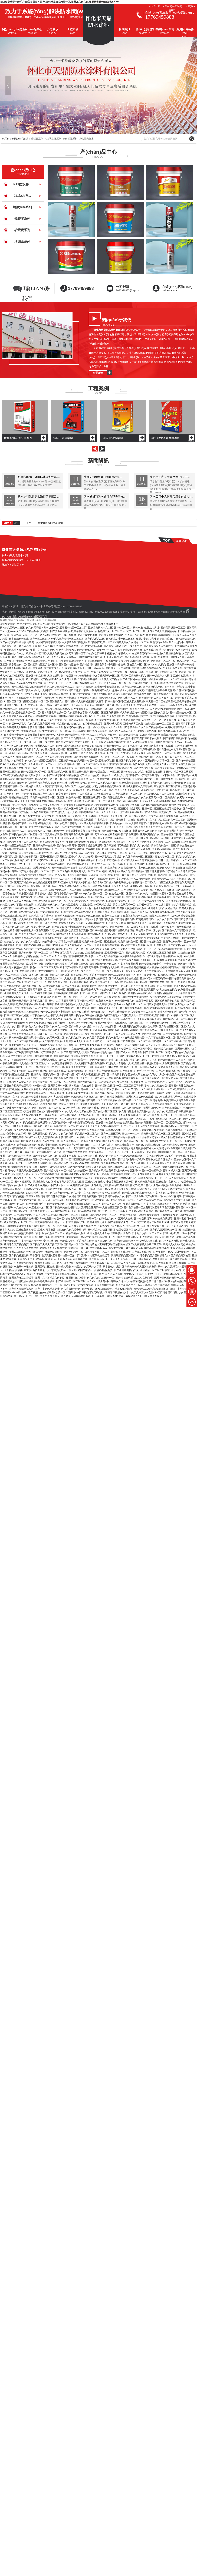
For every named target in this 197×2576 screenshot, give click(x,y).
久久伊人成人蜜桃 (169, 1240)
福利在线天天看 (41, 657)
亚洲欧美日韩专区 (26, 1229)
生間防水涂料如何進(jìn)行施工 (103, 476)
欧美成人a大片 (171, 1244)
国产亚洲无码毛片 (73, 705)
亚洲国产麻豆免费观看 (21, 1277)
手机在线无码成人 (73, 852)
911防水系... (22, 196)
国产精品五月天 (38, 1000)
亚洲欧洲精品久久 (150, 834)
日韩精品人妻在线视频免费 (111, 742)
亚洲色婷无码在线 (119, 926)
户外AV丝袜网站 (173, 1196)
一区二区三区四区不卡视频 (131, 1085)
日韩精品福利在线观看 (159, 823)
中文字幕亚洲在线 (146, 705)
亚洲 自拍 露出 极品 (96, 775)
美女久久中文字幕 (38, 1026)
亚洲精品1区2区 (127, 1177)
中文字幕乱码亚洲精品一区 (49, 1222)
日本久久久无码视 (38, 974)
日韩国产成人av (122, 1052)
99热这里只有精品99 (27, 1011)
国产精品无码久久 (57, 1203)
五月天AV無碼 (99, 694)
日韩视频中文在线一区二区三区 (123, 900)
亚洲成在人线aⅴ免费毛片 (20, 716)
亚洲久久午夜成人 (95, 1181)
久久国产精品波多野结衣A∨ (36, 1096)
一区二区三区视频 (177, 679)
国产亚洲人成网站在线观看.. (97, 1288)
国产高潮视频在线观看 (156, 1248)
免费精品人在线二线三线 (147, 1244)
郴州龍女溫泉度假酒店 (173, 438)
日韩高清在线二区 (76, 1222)
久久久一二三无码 (138, 852)
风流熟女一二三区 (37, 889)
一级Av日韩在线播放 (131, 1155)
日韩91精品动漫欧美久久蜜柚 (22, 1226)
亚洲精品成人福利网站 (16, 649)
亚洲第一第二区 (187, 671)
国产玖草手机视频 (145, 749)
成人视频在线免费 (157, 967)
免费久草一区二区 (135, 1004)
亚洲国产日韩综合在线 (57, 786)
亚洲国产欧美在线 (127, 727)
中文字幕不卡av (98, 1248)
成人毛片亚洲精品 (142, 841)
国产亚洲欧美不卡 (124, 1144)
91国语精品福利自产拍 (95, 926)
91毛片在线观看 (99, 878)
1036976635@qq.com (131, 287)
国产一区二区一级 (136, 631)
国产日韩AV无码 (23, 1214)
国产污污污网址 (76, 1166)
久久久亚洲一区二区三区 (93, 1078)
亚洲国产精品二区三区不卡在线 (169, 878)
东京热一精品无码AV (128, 1170)
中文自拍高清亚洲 (50, 912)
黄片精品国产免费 (110, 867)
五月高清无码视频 (88, 967)
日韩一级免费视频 (21, 919)
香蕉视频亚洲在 (80, 878)
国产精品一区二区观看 (26, 1296)
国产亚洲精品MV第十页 (13, 997)
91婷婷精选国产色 (150, 734)
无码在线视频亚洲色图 (170, 948)
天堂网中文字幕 (53, 1189)
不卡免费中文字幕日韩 (106, 719)
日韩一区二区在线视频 (16, 1015)
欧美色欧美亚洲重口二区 (154, 790)
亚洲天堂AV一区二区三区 (117, 683)
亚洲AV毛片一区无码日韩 (154, 978)
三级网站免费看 (46, 1045)
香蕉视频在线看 (64, 768)
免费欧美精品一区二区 (101, 1152)
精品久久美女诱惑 (42, 941)
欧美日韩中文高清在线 (176, 1100)
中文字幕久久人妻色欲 (165, 1192)
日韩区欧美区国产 (97, 1067)
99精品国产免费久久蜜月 (53, 1030)
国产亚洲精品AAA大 (146, 1067)
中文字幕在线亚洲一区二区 (160, 1037)
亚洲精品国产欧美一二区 (167, 886)
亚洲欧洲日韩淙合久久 (177, 727)
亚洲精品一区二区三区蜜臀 (155, 1270)
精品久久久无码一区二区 (50, 1037)
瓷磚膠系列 (22, 218)
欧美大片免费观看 (14, 760)
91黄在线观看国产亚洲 (121, 1067)
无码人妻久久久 (37, 775)
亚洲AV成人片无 (113, 723)
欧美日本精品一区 (121, 1048)
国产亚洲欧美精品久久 (126, 1270)
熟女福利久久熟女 (158, 712)
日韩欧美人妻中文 (10, 694)
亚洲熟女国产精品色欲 (12, 963)
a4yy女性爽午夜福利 (37, 1192)
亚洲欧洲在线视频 (26, 1281)
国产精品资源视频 (99, 948)
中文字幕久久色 (115, 1281)
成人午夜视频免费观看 (93, 1074)
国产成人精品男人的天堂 (75, 985)
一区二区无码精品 (149, 1078)
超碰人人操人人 (25, 1174)
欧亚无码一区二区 (106, 649)
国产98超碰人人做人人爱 (63, 812)
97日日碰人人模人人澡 (123, 1262)
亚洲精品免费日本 (73, 1033)
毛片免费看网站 (48, 1104)
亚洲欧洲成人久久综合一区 (19, 993)
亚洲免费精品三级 (129, 782)
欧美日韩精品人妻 (103, 919)
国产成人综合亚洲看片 (37, 1185)
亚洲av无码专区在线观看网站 (178, 893)
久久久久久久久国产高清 (13, 1026)
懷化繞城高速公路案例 (25, 438)
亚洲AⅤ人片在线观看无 (171, 1189)
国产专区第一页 (153, 1196)
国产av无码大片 (99, 1011)
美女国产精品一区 (21, 823)
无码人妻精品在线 (47, 1137)
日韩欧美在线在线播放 (66, 993)
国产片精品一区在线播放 (179, 771)
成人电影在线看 (82, 1111)
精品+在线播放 (35, 1274)
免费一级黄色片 (110, 871)
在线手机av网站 (12, 978)
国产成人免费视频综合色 (117, 882)
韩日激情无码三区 (14, 1078)
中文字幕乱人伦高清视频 (67, 941)
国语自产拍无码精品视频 (17, 1085)
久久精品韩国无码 (88, 867)
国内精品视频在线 (164, 993)
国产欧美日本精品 (117, 1074)
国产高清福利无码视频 (137, 657)
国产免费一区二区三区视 (57, 683)
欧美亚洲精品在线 (36, 1093)
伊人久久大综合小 (120, 1259)
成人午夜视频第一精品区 (133, 712)
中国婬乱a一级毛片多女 (130, 1081)
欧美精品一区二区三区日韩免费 (131, 838)
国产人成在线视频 (81, 786)
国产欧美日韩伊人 (71, 1052)
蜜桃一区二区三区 (89, 1137)
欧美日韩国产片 (79, 974)
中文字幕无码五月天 (27, 878)
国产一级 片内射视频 (80, 1026)
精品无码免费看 (134, 971)
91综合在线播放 (136, 864)
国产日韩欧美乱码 (112, 797)
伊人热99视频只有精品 (180, 1281)
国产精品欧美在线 (60, 1207)
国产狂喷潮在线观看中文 (103, 985)
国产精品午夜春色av (25, 671)
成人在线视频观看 (24, 1129)
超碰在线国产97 (55, 830)
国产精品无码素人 (164, 768)
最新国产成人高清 (91, 1141)
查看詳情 (98, 372)
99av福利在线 (19, 1292)
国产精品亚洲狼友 (21, 1159)
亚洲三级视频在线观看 (129, 812)
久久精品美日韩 (87, 1115)
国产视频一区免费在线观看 (33, 812)
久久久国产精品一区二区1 (115, 1104)
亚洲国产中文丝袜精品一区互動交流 (70, 1008)
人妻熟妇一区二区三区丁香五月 (159, 719)
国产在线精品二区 (19, 1211)
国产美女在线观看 (121, 738)
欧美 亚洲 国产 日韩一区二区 (148, 1052)
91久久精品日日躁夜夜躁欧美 (71, 956)
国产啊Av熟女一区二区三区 (128, 793)
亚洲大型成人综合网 (98, 1233)
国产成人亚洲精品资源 (126, 1026)
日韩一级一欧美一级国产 (93, 993)
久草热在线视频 (58, 930)
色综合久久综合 (120, 886)
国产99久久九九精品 (132, 771)
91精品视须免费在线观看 (33, 1122)
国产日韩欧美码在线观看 (139, 897)
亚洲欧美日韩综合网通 (159, 1152)
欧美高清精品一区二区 (130, 941)
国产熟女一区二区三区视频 (109, 897)
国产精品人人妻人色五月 (122, 731)
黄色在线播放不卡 (88, 860)
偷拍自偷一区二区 (16, 830)
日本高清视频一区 (61, 919)
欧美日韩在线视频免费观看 (168, 683)
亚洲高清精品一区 (58, 771)
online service (177, 287)
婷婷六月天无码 (84, 686)
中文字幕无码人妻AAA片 (110, 1004)
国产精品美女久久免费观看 (23, 923)
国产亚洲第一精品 (78, 690)
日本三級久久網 (103, 1240)
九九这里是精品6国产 (112, 1163)
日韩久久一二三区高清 (49, 1033)
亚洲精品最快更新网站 (111, 635)
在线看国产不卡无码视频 (79, 1022)
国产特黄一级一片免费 (16, 793)
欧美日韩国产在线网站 (160, 742)
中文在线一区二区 (79, 1048)
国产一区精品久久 (101, 1008)
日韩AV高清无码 (100, 1200)
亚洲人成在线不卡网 (20, 1251)
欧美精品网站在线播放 (140, 993)
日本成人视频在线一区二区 (31, 653)
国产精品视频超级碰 (123, 930)
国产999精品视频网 (100, 930)
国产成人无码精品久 (113, 971)
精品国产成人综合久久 (69, 723)
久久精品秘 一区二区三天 (142, 1011)
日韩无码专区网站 (21, 1126)
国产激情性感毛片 (36, 1203)
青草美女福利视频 (95, 808)
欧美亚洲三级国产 (52, 852)
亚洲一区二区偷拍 (10, 771)
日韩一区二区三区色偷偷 (136, 849)
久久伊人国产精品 (113, 657)
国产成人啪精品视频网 (21, 1288)
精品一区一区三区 (109, 1155)
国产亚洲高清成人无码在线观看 (28, 686)
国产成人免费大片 (40, 1211)
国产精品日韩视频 (173, 738)
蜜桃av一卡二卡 (130, 1133)
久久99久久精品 (27, 934)
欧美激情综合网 (170, 734)
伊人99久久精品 (157, 664)
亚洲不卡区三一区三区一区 (40, 768)
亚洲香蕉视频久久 (133, 1203)
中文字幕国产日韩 (48, 971)
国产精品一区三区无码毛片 (16, 646)
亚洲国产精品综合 (180, 775)
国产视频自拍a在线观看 (41, 1292)
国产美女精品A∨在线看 (64, 867)
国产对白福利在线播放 (68, 745)
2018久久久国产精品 (177, 1226)
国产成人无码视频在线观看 (76, 1296)
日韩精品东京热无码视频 (101, 1229)
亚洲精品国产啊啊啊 (141, 886)
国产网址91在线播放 (11, 956)
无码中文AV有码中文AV (149, 1200)
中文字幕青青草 (137, 823)
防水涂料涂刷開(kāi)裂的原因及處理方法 (40, 496)
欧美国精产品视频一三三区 (19, 1196)
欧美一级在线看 (80, 1011)
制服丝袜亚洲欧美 (167, 960)
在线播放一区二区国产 (121, 893)
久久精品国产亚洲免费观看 (81, 1196)
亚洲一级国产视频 (28, 679)
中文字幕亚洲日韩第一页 (119, 1181)
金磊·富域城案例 (123, 438)
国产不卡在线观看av (108, 1148)
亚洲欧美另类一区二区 (27, 712)
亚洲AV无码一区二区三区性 (76, 838)
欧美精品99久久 (36, 830)
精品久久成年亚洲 (107, 1159)
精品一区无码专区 (142, 1048)
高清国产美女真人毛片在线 (26, 937)
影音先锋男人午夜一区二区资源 (138, 867)
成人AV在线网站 (143, 1277)
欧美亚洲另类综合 (174, 830)
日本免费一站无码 (42, 1126)
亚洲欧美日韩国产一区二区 (99, 705)
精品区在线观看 (15, 1185)
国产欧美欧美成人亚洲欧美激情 (139, 1266)
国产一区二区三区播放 (112, 1056)
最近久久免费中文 (76, 1067)
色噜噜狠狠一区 (121, 841)
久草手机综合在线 (10, 897)
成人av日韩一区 (12, 816)
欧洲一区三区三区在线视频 (28, 1019)
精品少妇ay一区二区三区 (48, 779)
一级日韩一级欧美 (24, 1266)
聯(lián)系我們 (144, 31)
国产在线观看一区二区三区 (135, 1041)
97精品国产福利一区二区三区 (67, 638)
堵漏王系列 (22, 241)
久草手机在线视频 (92, 1015)
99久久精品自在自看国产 (54, 1048)
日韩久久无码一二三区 (12, 627)
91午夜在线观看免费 (39, 1100)
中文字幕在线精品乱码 (74, 642)
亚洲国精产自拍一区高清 (149, 756)
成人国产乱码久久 (100, 982)
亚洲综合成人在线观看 (168, 1174)
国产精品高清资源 (181, 1255)
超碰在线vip (118, 690)
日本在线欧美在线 (19, 638)
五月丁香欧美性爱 (99, 779)
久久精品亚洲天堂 (163, 882)
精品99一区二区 (173, 827)
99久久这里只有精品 (132, 871)
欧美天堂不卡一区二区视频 (110, 864)
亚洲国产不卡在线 (66, 697)
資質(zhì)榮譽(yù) (184, 33)
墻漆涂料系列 (22, 207)
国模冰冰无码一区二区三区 (153, 1177)
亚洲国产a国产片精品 (81, 753)
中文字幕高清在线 (121, 1174)
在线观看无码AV (141, 653)
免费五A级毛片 (111, 1015)
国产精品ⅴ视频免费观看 (102, 1170)
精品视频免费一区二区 (33, 790)
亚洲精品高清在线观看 (118, 764)
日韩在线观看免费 (37, 1133)
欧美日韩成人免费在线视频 (153, 1185)
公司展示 (52, 31)
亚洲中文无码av (182, 675)
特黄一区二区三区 (16, 989)
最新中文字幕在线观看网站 (143, 989)
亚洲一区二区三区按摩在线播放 (23, 1041)
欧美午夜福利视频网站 (83, 631)
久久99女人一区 (58, 1026)
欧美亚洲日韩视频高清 (158, 635)
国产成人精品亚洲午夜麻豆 (160, 956)
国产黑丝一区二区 (132, 686)
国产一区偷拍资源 (151, 1170)
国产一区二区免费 (40, 638)
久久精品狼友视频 (52, 1041)
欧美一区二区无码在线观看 (103, 956)
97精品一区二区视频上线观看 (147, 1089)
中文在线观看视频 (92, 660)
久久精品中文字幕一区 (41, 915)
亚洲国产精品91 (22, 882)
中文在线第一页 (167, 812)
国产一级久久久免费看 (96, 671)
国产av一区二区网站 (65, 1081)
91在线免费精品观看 (56, 982)
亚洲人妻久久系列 (146, 638)
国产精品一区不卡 (75, 734)
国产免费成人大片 (54, 668)
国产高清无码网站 (107, 1115)
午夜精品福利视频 (104, 819)
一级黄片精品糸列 (127, 1214)
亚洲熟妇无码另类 (84, 801)
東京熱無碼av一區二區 (49, 1152)
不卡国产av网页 (68, 967)
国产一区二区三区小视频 (53, 1226)
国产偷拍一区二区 (131, 1100)
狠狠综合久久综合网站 (123, 1189)
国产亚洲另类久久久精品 (134, 889)
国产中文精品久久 (143, 768)
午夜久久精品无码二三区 (30, 982)
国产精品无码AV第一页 (34, 771)
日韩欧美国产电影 (102, 1296)
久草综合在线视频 (77, 875)
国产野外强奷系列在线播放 (146, 668)
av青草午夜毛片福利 (61, 952)
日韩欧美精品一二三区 (163, 845)
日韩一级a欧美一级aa (175, 1233)
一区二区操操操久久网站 (171, 797)
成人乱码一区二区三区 (107, 753)
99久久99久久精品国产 (147, 893)
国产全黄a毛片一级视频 (131, 1159)
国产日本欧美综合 (21, 657)
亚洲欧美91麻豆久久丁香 (80, 864)
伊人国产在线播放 (16, 889)
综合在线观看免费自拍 (129, 1122)
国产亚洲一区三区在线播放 (62, 1118)
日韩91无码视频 (185, 690)
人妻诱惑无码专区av (43, 646)
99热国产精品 (183, 649)
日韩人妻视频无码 (156, 1004)
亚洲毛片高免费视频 (132, 1148)
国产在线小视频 (103, 937)
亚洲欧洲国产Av (112, 745)
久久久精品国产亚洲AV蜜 (41, 723)
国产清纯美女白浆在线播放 (116, 830)
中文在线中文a (22, 1207)
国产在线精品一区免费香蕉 (138, 1207)
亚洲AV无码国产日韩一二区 (169, 1277)
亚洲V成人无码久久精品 (34, 694)
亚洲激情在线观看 (80, 1185)
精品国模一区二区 (40, 886)
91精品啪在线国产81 (137, 716)
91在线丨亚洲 (162, 904)
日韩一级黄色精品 (141, 1259)
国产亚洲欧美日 (79, 708)
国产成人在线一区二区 (135, 1141)
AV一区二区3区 (96, 716)
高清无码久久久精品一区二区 (132, 642)
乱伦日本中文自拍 (126, 819)
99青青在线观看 (43, 993)
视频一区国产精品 (100, 1189)
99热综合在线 (185, 801)
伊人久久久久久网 (25, 801)
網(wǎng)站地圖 (176, 611)
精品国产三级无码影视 (133, 945)
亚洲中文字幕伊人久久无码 (155, 782)
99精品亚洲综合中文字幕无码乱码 (61, 1089)
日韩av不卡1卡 (153, 1274)
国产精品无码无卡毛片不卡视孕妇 (157, 963)
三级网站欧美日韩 (173, 941)
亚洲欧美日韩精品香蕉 (16, 886)
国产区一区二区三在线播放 (31, 1067)
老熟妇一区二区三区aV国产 (148, 830)
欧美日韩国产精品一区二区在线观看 (160, 1133)
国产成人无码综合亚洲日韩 (86, 1207)
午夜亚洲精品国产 (10, 790)
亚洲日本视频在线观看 (90, 845)
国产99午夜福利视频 (184, 823)
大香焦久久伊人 (160, 764)
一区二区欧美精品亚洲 (177, 1089)
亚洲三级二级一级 (26, 742)
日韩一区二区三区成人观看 (90, 764)
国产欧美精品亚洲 (179, 875)
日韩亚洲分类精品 (168, 860)
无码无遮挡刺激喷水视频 (58, 1177)
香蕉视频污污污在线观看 (34, 1008)
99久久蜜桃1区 (112, 997)
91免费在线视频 (45, 801)
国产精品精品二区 (95, 638)
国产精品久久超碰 (31, 1141)
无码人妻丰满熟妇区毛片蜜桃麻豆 (119, 1137)
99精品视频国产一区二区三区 (117, 1126)
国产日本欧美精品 (60, 897)
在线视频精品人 (169, 1126)
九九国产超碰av (187, 960)
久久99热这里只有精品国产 (123, 775)
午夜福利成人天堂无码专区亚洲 (36, 1240)
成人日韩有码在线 (109, 860)
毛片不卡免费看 (29, 804)
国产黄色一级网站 (66, 845)
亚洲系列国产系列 (114, 952)
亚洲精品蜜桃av (48, 1059)
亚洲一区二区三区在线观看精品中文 (161, 808)
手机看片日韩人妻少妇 (148, 930)
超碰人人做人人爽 (112, 1203)
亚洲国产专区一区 (14, 705)
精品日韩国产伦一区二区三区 (72, 948)
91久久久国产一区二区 (95, 893)
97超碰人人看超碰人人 (118, 1063)
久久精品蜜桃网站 (162, 849)
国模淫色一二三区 (52, 1285)
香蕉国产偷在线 (117, 664)
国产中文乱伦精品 (119, 878)
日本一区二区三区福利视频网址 (123, 808)
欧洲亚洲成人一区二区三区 (85, 871)
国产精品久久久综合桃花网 (180, 871)
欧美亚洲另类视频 (66, 793)
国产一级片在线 (134, 1196)
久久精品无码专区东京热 (17, 1270)
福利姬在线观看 (168, 801)
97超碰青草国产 (144, 919)
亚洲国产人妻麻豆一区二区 (98, 827)
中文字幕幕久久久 (99, 1262)
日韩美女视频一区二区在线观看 (59, 1115)
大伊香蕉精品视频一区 (28, 731)
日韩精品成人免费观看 (151, 1129)
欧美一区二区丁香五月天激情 (130, 875)
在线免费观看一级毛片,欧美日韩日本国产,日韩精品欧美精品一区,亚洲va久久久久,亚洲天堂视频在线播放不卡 (59, 1)
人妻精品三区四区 (112, 1207)
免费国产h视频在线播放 (91, 1063)
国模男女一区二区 (137, 664)
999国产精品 (39, 1085)
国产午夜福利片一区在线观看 (32, 930)
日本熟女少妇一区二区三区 (146, 1233)
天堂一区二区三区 (146, 948)
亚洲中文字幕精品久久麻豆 (49, 1277)
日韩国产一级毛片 (45, 1129)
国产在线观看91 (102, 793)
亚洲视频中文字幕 (147, 819)
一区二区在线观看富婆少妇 (14, 860)
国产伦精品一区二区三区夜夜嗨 (17, 1152)
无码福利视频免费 (95, 923)
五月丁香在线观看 (19, 697)
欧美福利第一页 (72, 1019)
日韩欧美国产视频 (145, 1181)
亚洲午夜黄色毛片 (87, 635)
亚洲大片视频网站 (66, 649)
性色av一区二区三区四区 (17, 867)
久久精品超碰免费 (31, 1115)
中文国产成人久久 (83, 1177)
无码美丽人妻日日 (58, 753)
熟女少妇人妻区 (93, 646)
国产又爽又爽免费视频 (12, 719)
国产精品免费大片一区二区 (105, 771)
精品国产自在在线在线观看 (154, 982)
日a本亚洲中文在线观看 (106, 945)
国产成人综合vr (64, 1266)
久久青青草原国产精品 (37, 782)
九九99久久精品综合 (27, 1104)
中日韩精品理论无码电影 (81, 1122)
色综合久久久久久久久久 (17, 941)
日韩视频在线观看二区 (89, 657)
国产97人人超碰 (55, 734)
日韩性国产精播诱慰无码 (104, 960)
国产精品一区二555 (95, 852)
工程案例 (72, 31)
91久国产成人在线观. (77, 1200)
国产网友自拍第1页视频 (181, 967)
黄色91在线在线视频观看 (13, 915)
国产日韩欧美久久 (50, 1052)
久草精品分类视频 (129, 804)
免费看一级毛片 (145, 904)
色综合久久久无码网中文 (53, 1248)
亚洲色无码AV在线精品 (71, 727)
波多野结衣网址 (64, 1045)
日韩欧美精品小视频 (82, 897)
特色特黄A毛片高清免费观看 (165, 997)
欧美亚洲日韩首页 (156, 1281)
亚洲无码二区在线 (45, 1266)
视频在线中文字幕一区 (16, 849)
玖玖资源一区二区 (164, 786)
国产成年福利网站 (130, 679)
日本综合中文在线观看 (81, 1085)
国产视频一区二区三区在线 (166, 1041)
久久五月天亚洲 (95, 1037)
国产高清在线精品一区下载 (154, 775)
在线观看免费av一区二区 (168, 1211)
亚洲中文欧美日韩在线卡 (159, 1159)
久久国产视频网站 (60, 1192)
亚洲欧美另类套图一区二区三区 (156, 1115)
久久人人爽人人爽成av (63, 657)
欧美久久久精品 (55, 790)
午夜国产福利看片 (135, 635)
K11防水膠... (22, 184)
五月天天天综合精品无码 (159, 1045)
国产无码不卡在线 (14, 660)
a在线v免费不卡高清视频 (113, 989)
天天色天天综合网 (42, 1081)
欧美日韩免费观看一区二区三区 (47, 797)
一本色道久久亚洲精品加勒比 (167, 653)
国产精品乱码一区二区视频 (178, 1019)
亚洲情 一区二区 (39, 701)
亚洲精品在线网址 (113, 1045)
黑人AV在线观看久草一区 (168, 1096)
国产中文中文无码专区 (156, 1148)
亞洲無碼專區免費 (133, 723)
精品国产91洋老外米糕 (78, 675)
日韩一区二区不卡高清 (179, 1141)
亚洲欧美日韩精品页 (56, 963)
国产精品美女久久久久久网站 (22, 841)
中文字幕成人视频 (129, 960)
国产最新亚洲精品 (112, 1141)
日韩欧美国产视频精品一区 (88, 756)
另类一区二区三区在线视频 (120, 756)
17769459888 (81, 288)
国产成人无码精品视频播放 (137, 1192)
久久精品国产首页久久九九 (169, 934)
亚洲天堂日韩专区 (58, 1085)
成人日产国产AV (139, 912)
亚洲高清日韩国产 (79, 771)
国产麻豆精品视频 (105, 1085)
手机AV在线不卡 (18, 1100)
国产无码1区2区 (9, 1048)
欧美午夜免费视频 (146, 974)
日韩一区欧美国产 (118, 708)
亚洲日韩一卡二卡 (10, 804)
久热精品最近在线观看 (134, 1111)
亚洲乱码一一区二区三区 (75, 960)
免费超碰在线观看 (93, 723)
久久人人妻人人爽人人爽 (126, 1033)
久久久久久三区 (118, 816)
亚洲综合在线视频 (147, 731)
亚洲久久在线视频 (118, 1059)
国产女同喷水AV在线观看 (106, 1192)
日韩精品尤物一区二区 (97, 1251)
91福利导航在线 (71, 1107)
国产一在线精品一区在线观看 (68, 1100)
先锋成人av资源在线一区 (69, 646)
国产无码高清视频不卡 (126, 1240)
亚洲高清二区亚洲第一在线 (61, 760)
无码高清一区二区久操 (100, 875)
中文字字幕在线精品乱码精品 (61, 1274)
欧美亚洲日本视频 (35, 734)
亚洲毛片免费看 (41, 919)
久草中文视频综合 (154, 971)
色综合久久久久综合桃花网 (71, 1229)
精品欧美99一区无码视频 (96, 1174)
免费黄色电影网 (148, 1026)
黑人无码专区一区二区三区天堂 (62, 749)
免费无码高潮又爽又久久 (84, 1096)
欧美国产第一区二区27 (66, 1126)
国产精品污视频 (95, 1129)
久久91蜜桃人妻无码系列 (182, 852)
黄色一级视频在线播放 (153, 679)
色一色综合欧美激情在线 (102, 908)
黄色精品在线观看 (83, 819)
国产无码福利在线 (77, 816)
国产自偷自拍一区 (138, 1022)
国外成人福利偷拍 (33, 1237)
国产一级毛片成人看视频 (108, 856)
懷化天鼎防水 (86, 138)
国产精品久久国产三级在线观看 (144, 923)
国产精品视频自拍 (124, 919)
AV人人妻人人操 (68, 978)
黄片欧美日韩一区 (78, 1248)
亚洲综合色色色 (95, 900)
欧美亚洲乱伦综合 (97, 1222)
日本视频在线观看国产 (76, 1262)
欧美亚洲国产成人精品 (164, 1056)
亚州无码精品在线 (73, 1251)
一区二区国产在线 (78, 1030)
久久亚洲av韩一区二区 (40, 764)
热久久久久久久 (156, 1111)
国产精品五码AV (49, 679)
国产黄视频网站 (23, 1181)
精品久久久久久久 (90, 1126)
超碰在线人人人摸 (147, 1189)
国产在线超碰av (186, 708)
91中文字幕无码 (34, 705)
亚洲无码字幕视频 (186, 1237)
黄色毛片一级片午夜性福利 (95, 886)
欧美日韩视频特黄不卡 (52, 841)
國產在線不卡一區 (29, 1048)
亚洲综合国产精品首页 (16, 1244)
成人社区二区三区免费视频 (103, 712)
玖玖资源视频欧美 (88, 1118)
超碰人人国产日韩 (59, 974)
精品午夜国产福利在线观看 (104, 1070)
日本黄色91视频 (43, 893)
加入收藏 (155, 6)
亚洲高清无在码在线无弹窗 (160, 690)
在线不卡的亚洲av (46, 1259)
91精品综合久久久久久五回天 (140, 797)
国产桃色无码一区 (99, 1259)
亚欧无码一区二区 (117, 852)
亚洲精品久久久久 (45, 745)
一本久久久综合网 (103, 1026)
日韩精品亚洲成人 (168, 974)
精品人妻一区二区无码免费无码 (68, 900)
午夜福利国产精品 (52, 937)
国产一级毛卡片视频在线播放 (176, 926)
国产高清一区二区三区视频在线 (103, 1100)
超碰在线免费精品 (71, 1174)
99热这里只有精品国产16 (127, 1296)
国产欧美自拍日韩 (92, 745)
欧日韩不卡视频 (103, 653)
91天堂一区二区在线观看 (159, 701)
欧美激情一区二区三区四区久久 (156, 697)
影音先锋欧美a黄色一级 (175, 1166)
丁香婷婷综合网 (25, 904)
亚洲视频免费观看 (76, 1277)
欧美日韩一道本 (104, 1000)
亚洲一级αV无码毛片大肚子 (100, 727)
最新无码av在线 (158, 642)
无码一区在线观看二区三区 (49, 1233)
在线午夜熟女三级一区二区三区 (164, 1118)
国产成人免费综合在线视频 (124, 978)
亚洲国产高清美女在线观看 (158, 745)
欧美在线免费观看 (162, 1218)
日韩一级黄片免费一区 (165, 779)
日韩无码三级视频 (10, 1089)
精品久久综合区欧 (77, 1170)
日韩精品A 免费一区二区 (103, 1214)
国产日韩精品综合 (141, 1104)
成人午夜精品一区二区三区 (19, 1222)
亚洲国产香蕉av (90, 1107)
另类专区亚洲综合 (171, 937)
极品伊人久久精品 (140, 845)
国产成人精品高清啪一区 (121, 974)
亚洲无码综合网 (123, 768)
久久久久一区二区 (151, 1166)
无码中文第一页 (51, 1141)
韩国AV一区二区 (53, 705)
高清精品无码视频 (58, 694)
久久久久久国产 (163, 919)
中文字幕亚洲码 (162, 897)
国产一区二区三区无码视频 (19, 745)
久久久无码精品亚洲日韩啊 (81, 1148)
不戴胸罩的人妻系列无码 (98, 1244)
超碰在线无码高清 (75, 1218)
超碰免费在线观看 (19, 797)
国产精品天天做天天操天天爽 (46, 1244)
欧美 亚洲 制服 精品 (92, 749)
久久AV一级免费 (117, 993)
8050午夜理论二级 (163, 694)
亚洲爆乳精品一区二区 (138, 1056)
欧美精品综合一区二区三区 (159, 723)
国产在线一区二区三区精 (106, 1111)
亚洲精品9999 (151, 937)
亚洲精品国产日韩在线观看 (50, 1196)
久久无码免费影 (57, 1122)
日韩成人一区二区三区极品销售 (55, 819)
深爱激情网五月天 (75, 668)
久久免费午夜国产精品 (109, 1226)
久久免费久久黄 (67, 679)
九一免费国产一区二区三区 (52, 690)
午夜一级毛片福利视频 (42, 697)
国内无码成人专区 (65, 1240)
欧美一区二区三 (17, 1163)
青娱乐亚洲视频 (25, 893)
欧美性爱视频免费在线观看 (132, 908)
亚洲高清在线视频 (73, 834)
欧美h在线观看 (62, 1056)
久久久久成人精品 (50, 1296)
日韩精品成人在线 (110, 967)
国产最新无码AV (86, 649)
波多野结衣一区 (118, 823)
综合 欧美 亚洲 (59, 782)
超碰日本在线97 (57, 1070)
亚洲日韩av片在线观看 (84, 1211)
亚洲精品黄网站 (129, 1030)
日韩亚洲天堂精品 (154, 871)
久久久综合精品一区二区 (60, 686)
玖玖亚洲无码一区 (168, 1030)
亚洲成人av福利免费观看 (139, 1096)
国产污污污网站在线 (128, 801)
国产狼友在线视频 (142, 1251)
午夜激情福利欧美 (24, 1262)
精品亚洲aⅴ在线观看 (70, 671)
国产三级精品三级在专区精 (42, 664)
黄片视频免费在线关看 (75, 1152)
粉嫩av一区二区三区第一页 (43, 908)
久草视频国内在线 (162, 1104)
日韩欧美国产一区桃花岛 (132, 1118)
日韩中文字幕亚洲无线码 (62, 1000)
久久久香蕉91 (84, 793)
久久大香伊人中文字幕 (147, 1126)
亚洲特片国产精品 (185, 1115)
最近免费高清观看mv (105, 1177)
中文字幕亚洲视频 (154, 1155)
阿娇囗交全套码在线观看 (65, 886)
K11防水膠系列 (53, 138)
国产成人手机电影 (136, 1163)
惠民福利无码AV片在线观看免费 (102, 834)
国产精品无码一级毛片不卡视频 (137, 1070)
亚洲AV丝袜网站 (78, 782)
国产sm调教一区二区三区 (172, 1059)
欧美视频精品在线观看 (28, 1004)
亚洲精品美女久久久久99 (84, 1056)
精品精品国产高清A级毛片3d (132, 1229)
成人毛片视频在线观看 (16, 967)
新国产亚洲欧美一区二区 (57, 997)
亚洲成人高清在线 (64, 764)
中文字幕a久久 (95, 934)
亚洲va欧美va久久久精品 (32, 875)
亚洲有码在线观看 (164, 1207)
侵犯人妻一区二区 (164, 856)
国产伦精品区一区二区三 (172, 1026)
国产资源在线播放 (60, 631)
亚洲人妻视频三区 (48, 1144)
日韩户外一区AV (123, 827)
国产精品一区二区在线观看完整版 (18, 971)
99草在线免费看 (118, 1011)
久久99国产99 (148, 960)
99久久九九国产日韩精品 (96, 738)
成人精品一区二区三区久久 (33, 1063)
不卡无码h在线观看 (40, 1255)
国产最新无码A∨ (138, 816)
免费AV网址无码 (141, 764)
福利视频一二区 (161, 841)
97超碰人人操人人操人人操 (136, 753)
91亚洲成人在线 (124, 1218)
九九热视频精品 (174, 1129)
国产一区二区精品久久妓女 (103, 782)
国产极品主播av (65, 742)
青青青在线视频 (51, 738)
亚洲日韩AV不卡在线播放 (171, 867)
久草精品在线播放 (40, 1015)
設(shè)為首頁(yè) (173, 6)
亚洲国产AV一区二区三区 (23, 864)
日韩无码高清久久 (186, 638)
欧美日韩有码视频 (96, 1166)
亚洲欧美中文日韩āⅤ (168, 1181)
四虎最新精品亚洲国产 (123, 1255)
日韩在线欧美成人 (100, 1048)
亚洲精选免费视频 (76, 841)
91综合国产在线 (53, 1019)
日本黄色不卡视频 (174, 686)
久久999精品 (7, 712)
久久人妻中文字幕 (81, 1192)
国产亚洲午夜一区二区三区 (71, 1281)
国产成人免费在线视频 (80, 719)
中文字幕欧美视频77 (153, 900)
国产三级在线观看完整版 (68, 827)
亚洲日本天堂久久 (173, 1274)
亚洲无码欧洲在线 (181, 782)
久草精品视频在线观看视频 (84, 1163)
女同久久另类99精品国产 (163, 1074)
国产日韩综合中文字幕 (168, 749)
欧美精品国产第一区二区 (13, 827)
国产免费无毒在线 (97, 731)
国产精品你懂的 (25, 779)
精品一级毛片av (114, 1037)
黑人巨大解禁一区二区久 (171, 819)
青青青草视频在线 (115, 1292)
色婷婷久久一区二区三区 (110, 631)
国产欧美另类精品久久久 (22, 1033)
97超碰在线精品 (27, 819)
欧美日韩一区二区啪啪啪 (158, 985)
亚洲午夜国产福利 (171, 834)
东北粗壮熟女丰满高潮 (162, 912)
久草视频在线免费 (78, 963)
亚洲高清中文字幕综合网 (124, 982)
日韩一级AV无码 (114, 701)
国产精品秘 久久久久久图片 (171, 1262)
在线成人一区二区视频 (118, 668)
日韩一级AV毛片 (95, 668)
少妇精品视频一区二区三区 (38, 956)
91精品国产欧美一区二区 (101, 642)
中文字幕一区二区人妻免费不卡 (118, 1019)
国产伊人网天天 (59, 1185)
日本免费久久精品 (152, 1296)
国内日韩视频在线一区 (53, 712)
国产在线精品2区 (70, 1141)
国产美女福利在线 (173, 1033)
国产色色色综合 (8, 1240)
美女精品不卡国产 (134, 1274)
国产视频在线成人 (104, 1093)
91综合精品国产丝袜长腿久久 (153, 1255)
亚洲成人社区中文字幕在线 (138, 786)
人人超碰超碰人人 (179, 1177)
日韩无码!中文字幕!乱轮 (13, 1056)
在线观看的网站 (142, 694)
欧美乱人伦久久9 (139, 708)
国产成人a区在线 (13, 749)
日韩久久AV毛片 (177, 1004)
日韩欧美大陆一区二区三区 (136, 1015)
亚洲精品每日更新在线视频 (119, 749)
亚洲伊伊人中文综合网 (80, 856)
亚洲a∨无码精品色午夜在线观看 (152, 1285)
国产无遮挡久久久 (125, 705)
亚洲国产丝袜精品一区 (183, 1022)
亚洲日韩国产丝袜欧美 (42, 793)
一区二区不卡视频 (96, 734)
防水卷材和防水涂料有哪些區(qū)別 (106, 496)
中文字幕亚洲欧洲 (128, 963)
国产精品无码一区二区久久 (45, 838)
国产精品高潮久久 (172, 1107)
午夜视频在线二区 (88, 812)
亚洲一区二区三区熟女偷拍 (87, 997)
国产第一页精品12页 (68, 1074)
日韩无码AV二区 (40, 860)
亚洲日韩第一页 (98, 708)
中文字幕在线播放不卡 (132, 956)
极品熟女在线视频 (155, 771)
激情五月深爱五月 (68, 1104)
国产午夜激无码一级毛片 (50, 1148)
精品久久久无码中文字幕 (143, 1059)
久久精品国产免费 (17, 764)
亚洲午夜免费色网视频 (133, 967)
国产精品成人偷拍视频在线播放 (151, 1288)
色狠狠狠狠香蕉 (41, 900)
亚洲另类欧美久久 (29, 642)
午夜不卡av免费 (64, 801)
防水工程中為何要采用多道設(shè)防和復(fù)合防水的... (172, 496)
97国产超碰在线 (75, 849)
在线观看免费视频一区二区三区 (47, 849)
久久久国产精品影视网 (151, 727)
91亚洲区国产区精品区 (16, 701)
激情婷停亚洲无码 (179, 804)
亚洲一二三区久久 (105, 801)
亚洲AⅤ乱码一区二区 (183, 1270)
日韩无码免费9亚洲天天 (29, 1170)
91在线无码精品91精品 (178, 900)
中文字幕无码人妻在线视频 (14, 960)
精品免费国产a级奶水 (106, 804)
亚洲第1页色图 (106, 760)
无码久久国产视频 (104, 1285)
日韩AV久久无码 (149, 801)
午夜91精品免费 (169, 1214)
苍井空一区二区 (89, 1089)
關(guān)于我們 (12, 31)
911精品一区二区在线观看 (73, 1214)
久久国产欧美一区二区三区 (138, 856)
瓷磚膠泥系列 (70, 138)
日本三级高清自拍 (148, 671)
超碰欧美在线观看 (120, 1251)
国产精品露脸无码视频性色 (158, 646)
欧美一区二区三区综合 (67, 989)
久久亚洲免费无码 (172, 668)
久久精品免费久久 (76, 1037)
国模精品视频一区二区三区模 (122, 1129)
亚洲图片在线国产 (123, 1244)
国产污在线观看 (124, 1277)
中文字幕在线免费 (185, 912)
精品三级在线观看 (76, 1233)
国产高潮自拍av (83, 768)
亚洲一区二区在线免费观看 (127, 1008)
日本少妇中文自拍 (80, 694)
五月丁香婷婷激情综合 (47, 1174)
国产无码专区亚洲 (137, 742)
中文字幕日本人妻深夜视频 (163, 816)
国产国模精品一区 (153, 686)
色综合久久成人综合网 (71, 923)
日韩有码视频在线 (31, 985)
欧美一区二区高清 (65, 1292)
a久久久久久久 (108, 812)
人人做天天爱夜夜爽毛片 (82, 1226)
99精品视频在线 (148, 1240)
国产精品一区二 (122, 627)
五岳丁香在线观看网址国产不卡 (21, 1059)
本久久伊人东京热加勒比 (139, 1292)
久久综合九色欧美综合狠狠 (88, 952)
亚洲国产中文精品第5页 (107, 686)
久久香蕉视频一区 (71, 1288)
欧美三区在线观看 (78, 930)
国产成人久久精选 (36, 719)
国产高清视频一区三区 (173, 627)
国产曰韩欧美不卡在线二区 (21, 1137)
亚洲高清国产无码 (159, 1022)
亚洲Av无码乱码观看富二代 (72, 1259)
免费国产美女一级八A (18, 1107)
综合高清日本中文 (142, 779)
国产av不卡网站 (17, 1070)
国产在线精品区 (152, 941)
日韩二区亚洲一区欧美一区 (73, 1059)
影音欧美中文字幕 (21, 1166)
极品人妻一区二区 (41, 926)
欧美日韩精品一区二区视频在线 (99, 941)
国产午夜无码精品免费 (47, 1288)
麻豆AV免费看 (183, 1008)
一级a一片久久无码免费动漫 (123, 734)
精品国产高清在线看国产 (51, 864)
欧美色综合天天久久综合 (22, 1045)
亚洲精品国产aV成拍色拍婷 (74, 1144)
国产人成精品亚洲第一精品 (66, 1015)
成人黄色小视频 (34, 963)
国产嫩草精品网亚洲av (180, 945)
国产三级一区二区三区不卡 (112, 1211)
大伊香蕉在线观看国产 (37, 660)
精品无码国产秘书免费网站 (46, 960)
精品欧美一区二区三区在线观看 (83, 797)
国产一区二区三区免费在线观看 (78, 1159)
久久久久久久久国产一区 (100, 1277)
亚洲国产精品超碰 (36, 675)
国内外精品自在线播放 (161, 889)
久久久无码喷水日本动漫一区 (42, 627)
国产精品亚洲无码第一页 (163, 1229)
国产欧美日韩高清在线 (26, 1052)
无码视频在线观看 (28, 1030)
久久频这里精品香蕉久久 (63, 1063)
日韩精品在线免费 (93, 889)
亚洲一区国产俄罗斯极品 (53, 856)
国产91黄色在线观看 (25, 1200)
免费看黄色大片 (41, 1270)
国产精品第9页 (12, 985)
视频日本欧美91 (146, 1262)
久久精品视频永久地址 (149, 1019)
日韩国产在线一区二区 (155, 1122)
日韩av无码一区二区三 (76, 1189)
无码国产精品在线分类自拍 (97, 1052)
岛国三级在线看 (12, 635)
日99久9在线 (150, 812)
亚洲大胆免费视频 (134, 701)
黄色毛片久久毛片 (168, 1067)
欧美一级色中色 (46, 934)
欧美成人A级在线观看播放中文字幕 (23, 668)
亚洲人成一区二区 (127, 697)
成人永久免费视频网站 (12, 675)
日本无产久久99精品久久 (73, 908)
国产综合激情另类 (28, 856)
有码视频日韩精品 (134, 1037)
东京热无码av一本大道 (18, 1155)
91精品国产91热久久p (47, 904)
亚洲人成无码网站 (167, 1011)
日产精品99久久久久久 (45, 1155)
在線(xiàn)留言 (164, 31)
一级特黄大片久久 (33, 786)
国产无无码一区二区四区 (51, 1200)
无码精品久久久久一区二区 (26, 738)
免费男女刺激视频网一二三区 (84, 1203)
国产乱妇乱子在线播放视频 (78, 1285)
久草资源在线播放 (87, 679)
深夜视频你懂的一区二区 (29, 756)
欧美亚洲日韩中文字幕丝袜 (42, 727)
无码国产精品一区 (87, 760)
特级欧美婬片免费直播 (76, 779)
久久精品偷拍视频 (14, 782)
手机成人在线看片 (92, 882)
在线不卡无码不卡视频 (123, 948)
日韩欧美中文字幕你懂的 (135, 997)
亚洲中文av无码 (56, 1067)
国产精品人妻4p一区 (55, 1170)
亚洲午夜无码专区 (149, 1137)
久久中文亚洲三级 (57, 719)
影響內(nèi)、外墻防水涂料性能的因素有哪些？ (40, 476)
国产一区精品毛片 (152, 1100)
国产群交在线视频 (50, 804)
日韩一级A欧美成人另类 (146, 627)
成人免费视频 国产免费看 (90, 701)
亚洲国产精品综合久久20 (129, 760)
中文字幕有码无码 (45, 948)
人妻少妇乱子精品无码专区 (107, 786)
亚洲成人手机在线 (138, 1074)
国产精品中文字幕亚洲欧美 (177, 930)
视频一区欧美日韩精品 (133, 675)
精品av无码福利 (8, 875)
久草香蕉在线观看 (79, 982)
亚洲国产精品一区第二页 (73, 627)
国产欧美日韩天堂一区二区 (33, 952)
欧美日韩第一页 (160, 1015)
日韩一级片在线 (46, 742)
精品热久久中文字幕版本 (177, 1200)
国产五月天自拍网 (71, 738)
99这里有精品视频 (149, 1214)
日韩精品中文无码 (34, 1189)
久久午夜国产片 (124, 1285)
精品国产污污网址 (159, 838)
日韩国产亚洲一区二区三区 (78, 937)
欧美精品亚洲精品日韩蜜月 (47, 1251)
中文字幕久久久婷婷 (102, 1144)
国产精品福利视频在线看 (93, 664)
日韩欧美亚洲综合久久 (12, 1118)
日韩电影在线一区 (78, 1070)
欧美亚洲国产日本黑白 (50, 808)
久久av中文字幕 (31, 816)
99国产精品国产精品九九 (168, 1292)
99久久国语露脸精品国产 (174, 1137)
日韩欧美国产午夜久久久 (111, 1196)
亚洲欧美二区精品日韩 (43, 1074)
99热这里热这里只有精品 (150, 1093)
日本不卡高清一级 (132, 745)
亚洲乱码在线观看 (110, 1107)
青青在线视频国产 (27, 1144)
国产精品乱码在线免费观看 (128, 937)
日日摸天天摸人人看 (30, 852)
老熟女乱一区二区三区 (88, 915)
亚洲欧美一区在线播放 (99, 841)
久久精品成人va (122, 653)
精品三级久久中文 (132, 646)
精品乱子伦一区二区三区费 (28, 1177)
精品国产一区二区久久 (87, 1133)
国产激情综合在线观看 (120, 694)
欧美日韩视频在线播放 (39, 1056)
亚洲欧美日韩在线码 (44, 845)
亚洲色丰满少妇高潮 (134, 1226)
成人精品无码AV (129, 860)
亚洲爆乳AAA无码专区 (76, 1041)
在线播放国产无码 (28, 912)
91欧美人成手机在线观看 (144, 926)
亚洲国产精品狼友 (106, 1122)
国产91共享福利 (56, 775)
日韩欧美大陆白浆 (120, 1233)
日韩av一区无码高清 (75, 731)
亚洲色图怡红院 (98, 1059)
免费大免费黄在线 (57, 653)
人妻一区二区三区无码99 (36, 635)
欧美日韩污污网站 (19, 753)
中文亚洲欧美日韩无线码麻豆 (77, 804)
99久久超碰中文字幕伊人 (182, 642)
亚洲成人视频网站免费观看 (93, 978)
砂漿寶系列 (37, 138)
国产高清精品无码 (50, 642)
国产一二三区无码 (111, 1133)
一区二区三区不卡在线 (131, 985)
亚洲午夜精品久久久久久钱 (46, 1107)
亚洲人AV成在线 (186, 956)
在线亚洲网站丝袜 (130, 719)
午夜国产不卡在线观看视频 (123, 1078)
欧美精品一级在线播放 (63, 635)
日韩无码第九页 (8, 856)
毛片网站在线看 (85, 1240)
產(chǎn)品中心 (32, 31)
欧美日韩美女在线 (54, 1237)
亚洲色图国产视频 (151, 1033)
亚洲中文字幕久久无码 (42, 649)
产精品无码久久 (55, 1093)
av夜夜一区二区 (179, 1015)
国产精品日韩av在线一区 (34, 897)
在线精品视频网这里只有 (46, 882)
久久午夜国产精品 (182, 904)
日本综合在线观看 (99, 816)
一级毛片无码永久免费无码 (173, 705)
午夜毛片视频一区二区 (122, 1200)
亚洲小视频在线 (159, 657)
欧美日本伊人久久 (34, 749)
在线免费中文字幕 (28, 708)
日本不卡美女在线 (26, 690)
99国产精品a (84, 1270)
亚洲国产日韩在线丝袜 (181, 1085)
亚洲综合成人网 (168, 671)
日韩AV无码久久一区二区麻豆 (65, 889)
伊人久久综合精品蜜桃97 (58, 756)
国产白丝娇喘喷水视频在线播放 (173, 1070)
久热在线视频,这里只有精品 (159, 649)
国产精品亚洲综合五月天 (17, 845)
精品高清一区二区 (142, 882)
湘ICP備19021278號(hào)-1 (104, 611)
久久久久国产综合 (131, 1107)
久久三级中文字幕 (77, 712)
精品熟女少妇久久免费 (61, 1133)
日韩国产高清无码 (186, 716)
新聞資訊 (124, 31)
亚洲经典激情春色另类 (167, 1000)
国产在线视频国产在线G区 (23, 1218)
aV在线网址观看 (120, 912)
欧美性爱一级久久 (124, 1000)
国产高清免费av (148, 1030)
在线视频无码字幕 (113, 660)
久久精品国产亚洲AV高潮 (177, 923)
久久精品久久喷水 (14, 768)
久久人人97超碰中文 (142, 934)
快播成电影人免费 (43, 1181)
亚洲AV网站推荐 (46, 1229)
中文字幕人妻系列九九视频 (69, 1181)
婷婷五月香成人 (165, 638)
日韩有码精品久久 (69, 971)
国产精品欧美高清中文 (181, 978)
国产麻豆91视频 (48, 923)
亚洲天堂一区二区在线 (163, 660)
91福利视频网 (93, 849)
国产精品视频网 (142, 1218)
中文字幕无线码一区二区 (106, 675)
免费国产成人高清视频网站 (162, 631)
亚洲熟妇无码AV (152, 1107)
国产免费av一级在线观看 (123, 671)
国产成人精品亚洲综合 (148, 1144)
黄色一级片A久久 (75, 790)
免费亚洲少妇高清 (101, 1185)
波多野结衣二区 (17, 664)
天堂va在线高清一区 (124, 904)
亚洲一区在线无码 (156, 945)
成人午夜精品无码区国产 (99, 790)
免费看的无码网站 (37, 1163)
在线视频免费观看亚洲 (66, 1078)
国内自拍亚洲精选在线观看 (66, 660)
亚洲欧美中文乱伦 (121, 779)
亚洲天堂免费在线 (36, 1022)
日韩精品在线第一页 (20, 834)
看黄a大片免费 (158, 1141)
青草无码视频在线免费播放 (71, 1129)
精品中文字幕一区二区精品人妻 (126, 1248)
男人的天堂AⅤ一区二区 (63, 860)
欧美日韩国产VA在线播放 (30, 945)
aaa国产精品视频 (60, 1211)
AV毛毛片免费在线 (175, 1155)
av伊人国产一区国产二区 (38, 1078)
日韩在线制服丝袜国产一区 (87, 683)
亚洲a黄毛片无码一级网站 (46, 823)
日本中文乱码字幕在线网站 (76, 912)
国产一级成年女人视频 (159, 675)
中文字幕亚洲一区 (52, 731)
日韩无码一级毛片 (82, 919)
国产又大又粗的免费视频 (88, 1045)
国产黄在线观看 (129, 834)
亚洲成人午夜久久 (19, 838)
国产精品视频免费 (19, 1255)
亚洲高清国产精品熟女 (78, 1237)
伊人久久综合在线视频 (26, 1248)
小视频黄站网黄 (135, 690)
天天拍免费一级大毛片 (54, 816)
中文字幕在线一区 (85, 742)
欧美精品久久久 (26, 1259)
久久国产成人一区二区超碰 (104, 1041)
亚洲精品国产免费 (186, 768)
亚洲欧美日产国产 (19, 1000)
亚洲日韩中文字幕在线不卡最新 (82, 830)
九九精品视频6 (62, 1096)
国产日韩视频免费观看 (162, 716)
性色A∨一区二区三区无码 (44, 967)
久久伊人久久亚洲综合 (127, 790)
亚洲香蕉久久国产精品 (62, 701)
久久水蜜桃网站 (170, 1144)
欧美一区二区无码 (112, 915)
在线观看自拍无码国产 (182, 1148)
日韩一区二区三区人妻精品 (130, 1152)
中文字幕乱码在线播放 (156, 1203)
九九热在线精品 (168, 989)
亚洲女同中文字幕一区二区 (159, 760)
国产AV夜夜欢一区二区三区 (55, 878)
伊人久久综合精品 (157, 1085)
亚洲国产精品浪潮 (68, 664)
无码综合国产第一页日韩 (67, 893)
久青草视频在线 (148, 860)
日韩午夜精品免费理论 (112, 1096)
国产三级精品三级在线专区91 (123, 1166)
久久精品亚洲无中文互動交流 (77, 904)
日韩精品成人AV (169, 1078)
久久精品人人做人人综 (18, 1081)
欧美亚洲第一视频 (142, 1063)
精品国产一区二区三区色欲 (167, 753)
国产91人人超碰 (114, 1274)
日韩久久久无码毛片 (169, 1266)
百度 (29, 523)
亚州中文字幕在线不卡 (41, 827)
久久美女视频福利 (128, 1115)
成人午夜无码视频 (135, 1281)
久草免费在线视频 (37, 1070)
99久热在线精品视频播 (96, 823)
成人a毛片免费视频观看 (163, 708)
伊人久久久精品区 (35, 760)
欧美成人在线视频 (65, 915)
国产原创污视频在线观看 (154, 804)
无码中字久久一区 (47, 671)
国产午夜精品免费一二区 (121, 1222)
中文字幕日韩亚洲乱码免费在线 (59, 1004)
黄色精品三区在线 (87, 697)
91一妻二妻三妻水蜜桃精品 (55, 708)
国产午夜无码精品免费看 (13, 775)
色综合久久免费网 (16, 1133)
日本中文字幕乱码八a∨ (13, 1274)
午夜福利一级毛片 (16, 723)
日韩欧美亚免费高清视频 (22, 1037)
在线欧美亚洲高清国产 (124, 1185)
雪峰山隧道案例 (74, 438)
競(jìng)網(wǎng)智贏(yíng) (50, 523)
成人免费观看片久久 (143, 1174)
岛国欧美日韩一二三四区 (48, 1262)
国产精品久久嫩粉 (163, 1048)
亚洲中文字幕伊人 (71, 882)
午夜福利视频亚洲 (142, 683)
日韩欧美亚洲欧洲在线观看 (105, 1030)
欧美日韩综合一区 (72, 823)
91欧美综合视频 (186, 952)
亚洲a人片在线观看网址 (166, 1063)
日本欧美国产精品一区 (51, 1218)
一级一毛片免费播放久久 (100, 1218)
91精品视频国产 (75, 775)
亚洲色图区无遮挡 (180, 1203)
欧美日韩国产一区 (68, 1137)
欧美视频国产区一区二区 (103, 963)
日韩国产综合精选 (116, 923)
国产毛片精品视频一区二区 (33, 871)
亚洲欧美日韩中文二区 (100, 627)
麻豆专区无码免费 (185, 786)
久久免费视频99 (115, 716)
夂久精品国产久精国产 (141, 1211)
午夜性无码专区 (38, 753)
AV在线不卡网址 (108, 1118)
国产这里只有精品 (135, 952)
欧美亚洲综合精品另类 (130, 649)
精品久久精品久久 (186, 856)
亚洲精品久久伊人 (184, 1045)
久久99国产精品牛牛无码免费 (32, 631)
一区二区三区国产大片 (91, 1274)
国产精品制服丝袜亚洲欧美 (158, 1008)
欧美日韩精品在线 (112, 849)
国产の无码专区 (107, 1081)
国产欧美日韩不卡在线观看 (147, 738)
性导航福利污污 (25, 948)
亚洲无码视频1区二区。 (41, 989)
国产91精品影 (7, 982)
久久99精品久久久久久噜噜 (159, 793)
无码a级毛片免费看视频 (29, 683)
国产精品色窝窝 (112, 646)
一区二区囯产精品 (140, 878)
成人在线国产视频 (134, 1045)
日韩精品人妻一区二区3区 (120, 638)
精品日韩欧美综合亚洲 (136, 660)
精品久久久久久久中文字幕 (148, 827)
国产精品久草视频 (102, 838)
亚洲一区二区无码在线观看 (47, 834)
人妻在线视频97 (56, 675)
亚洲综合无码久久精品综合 (163, 908)
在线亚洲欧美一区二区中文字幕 (170, 1259)
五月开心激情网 (178, 1122)
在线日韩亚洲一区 (102, 1237)
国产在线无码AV (9, 642)
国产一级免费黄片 (103, 768)
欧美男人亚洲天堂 (159, 915)
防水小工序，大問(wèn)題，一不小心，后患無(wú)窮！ (172, 476)
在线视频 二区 (111, 889)
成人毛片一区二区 (90, 971)
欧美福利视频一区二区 (135, 915)
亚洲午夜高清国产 (185, 993)
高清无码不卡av (158, 852)
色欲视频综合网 (91, 1019)
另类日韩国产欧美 (157, 875)
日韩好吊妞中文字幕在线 (79, 1093)
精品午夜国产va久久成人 (59, 1111)
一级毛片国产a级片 (100, 690)
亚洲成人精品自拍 (125, 1093)
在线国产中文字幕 (46, 716)
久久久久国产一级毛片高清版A (49, 1166)
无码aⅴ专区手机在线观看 (95, 1255)
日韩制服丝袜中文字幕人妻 (72, 716)
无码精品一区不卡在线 (80, 653)
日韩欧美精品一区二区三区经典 (40, 978)
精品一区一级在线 (73, 808)
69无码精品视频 (102, 904)
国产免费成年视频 (168, 731)
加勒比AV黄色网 (54, 945)
